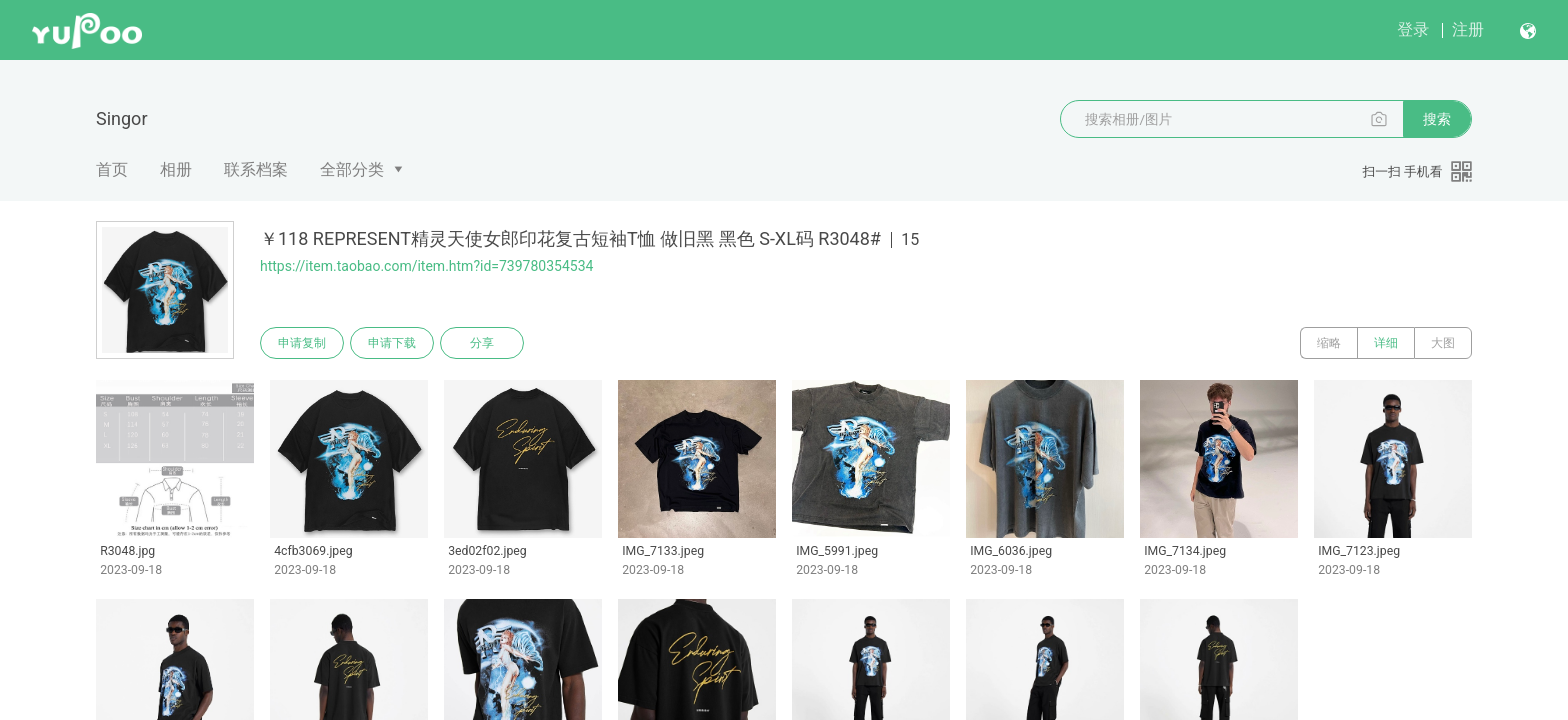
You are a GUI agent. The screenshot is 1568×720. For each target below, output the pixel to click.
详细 (1386, 343)
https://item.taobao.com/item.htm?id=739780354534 (426, 266)
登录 (1413, 29)
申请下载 (392, 343)
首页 (112, 169)
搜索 (1437, 119)
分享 (482, 343)
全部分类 (352, 169)
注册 (1468, 29)
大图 (1443, 343)
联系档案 (256, 169)
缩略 (1329, 343)
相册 (176, 169)
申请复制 (302, 343)
